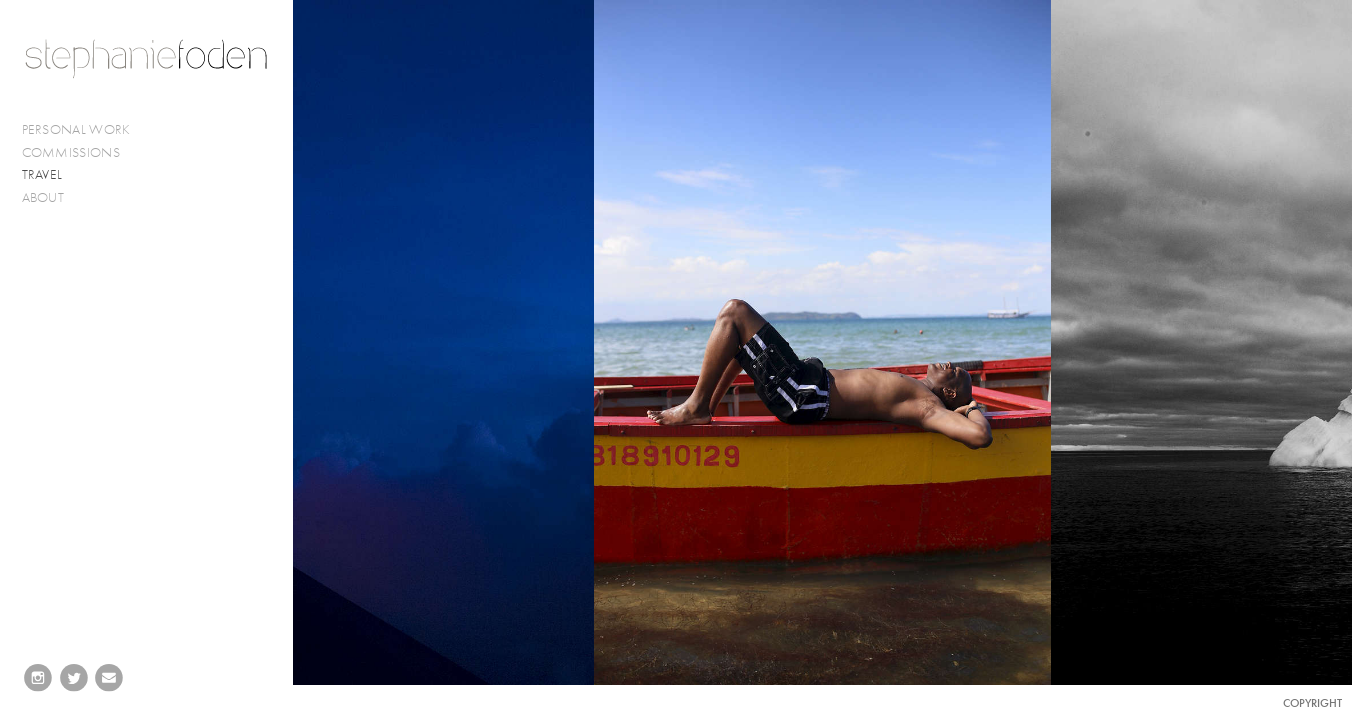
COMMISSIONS (79, 153)
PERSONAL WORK (85, 130)
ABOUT (43, 197)
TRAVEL (42, 174)
